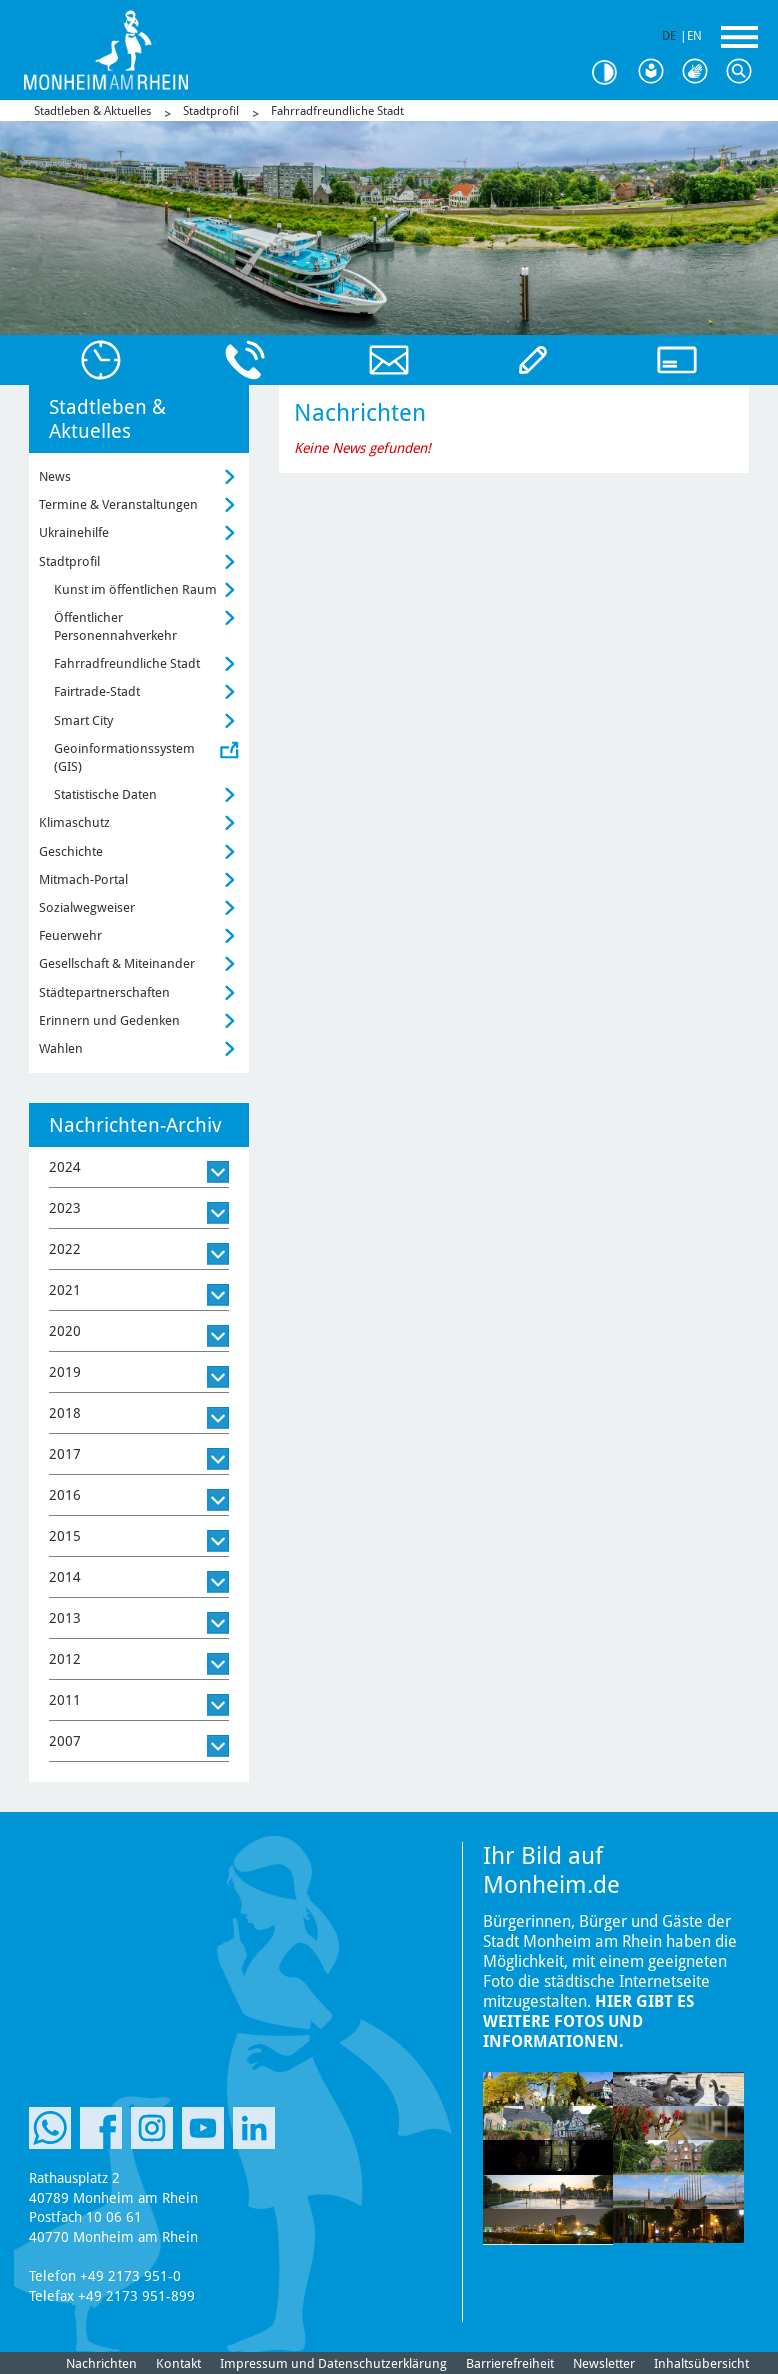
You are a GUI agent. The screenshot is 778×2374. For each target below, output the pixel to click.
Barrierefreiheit (510, 2363)
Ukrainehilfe (74, 532)
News (55, 476)
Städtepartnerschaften (104, 992)
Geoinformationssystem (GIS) (124, 757)
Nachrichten (101, 2363)
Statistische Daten (105, 794)
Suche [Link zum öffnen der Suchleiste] (744, 72)
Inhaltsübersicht (701, 2363)
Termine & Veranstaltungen (118, 504)
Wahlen (61, 1048)
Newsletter (604, 2363)
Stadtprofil (211, 111)
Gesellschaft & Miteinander (117, 963)
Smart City (83, 720)
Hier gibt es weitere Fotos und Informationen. (588, 2021)
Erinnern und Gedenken (109, 1020)
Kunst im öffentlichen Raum (135, 589)
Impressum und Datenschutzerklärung (333, 2363)
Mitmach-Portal (83, 879)
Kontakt (178, 2363)
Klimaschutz (74, 822)
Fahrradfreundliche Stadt (337, 111)
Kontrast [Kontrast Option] (612, 72)
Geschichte (71, 851)
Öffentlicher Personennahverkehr (115, 626)
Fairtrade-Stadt (97, 691)
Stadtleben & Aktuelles (92, 111)
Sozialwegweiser (87, 907)
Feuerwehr (70, 935)
